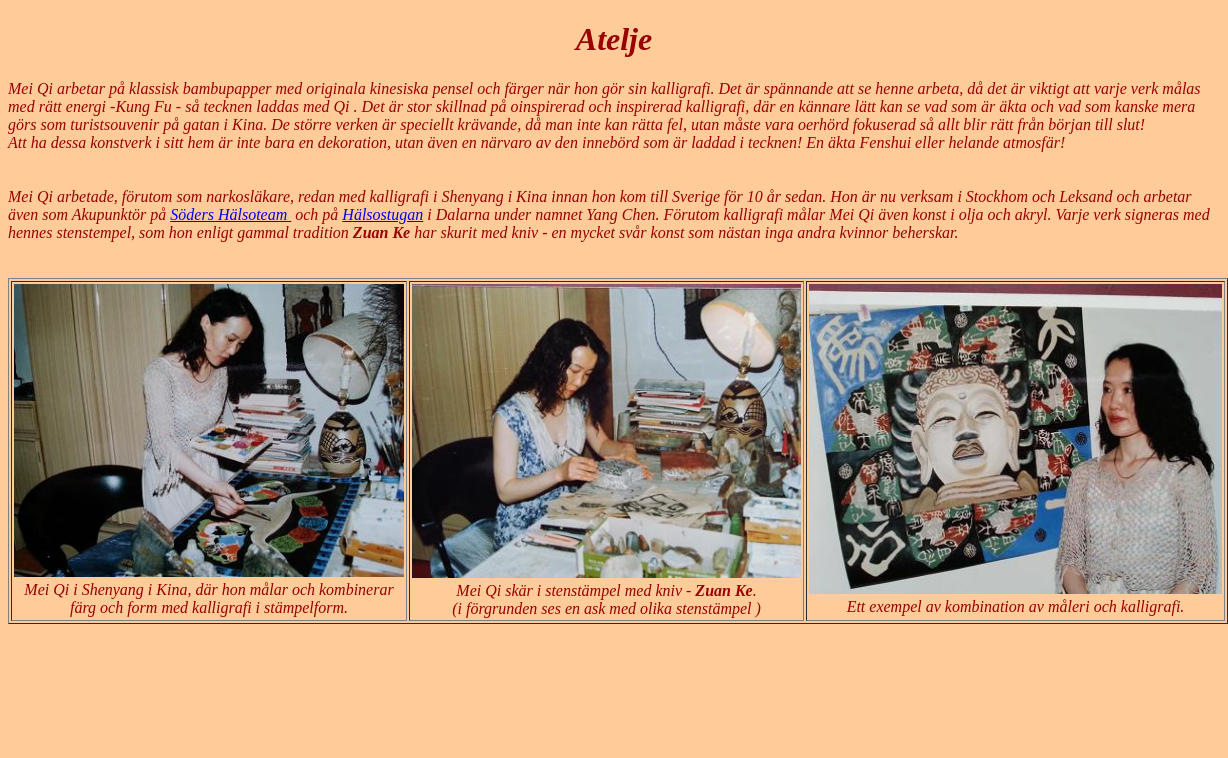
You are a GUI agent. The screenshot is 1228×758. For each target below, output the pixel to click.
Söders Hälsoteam (230, 214)
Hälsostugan (382, 214)
